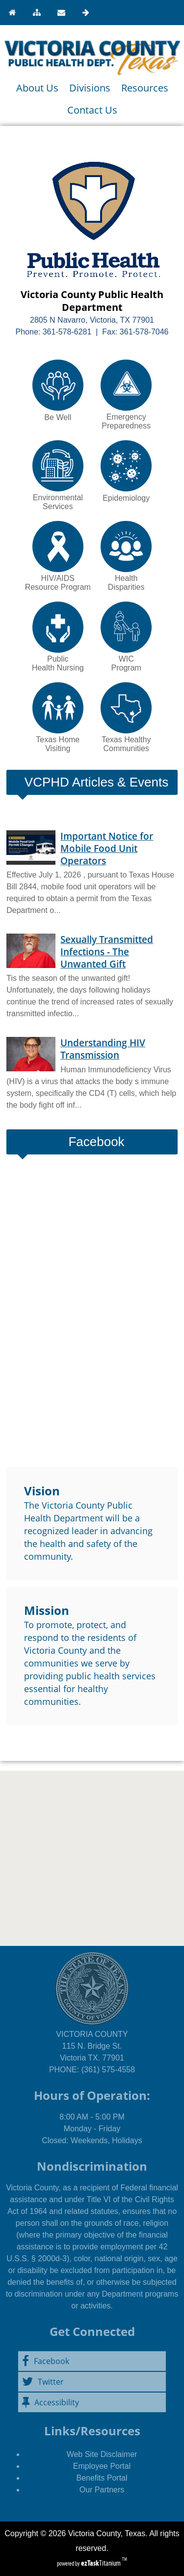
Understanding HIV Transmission (102, 1048)
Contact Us (92, 110)
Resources (144, 87)
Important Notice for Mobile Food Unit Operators (106, 848)
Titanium (101, 2563)
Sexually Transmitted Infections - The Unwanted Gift (106, 951)
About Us (37, 87)
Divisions (89, 87)
